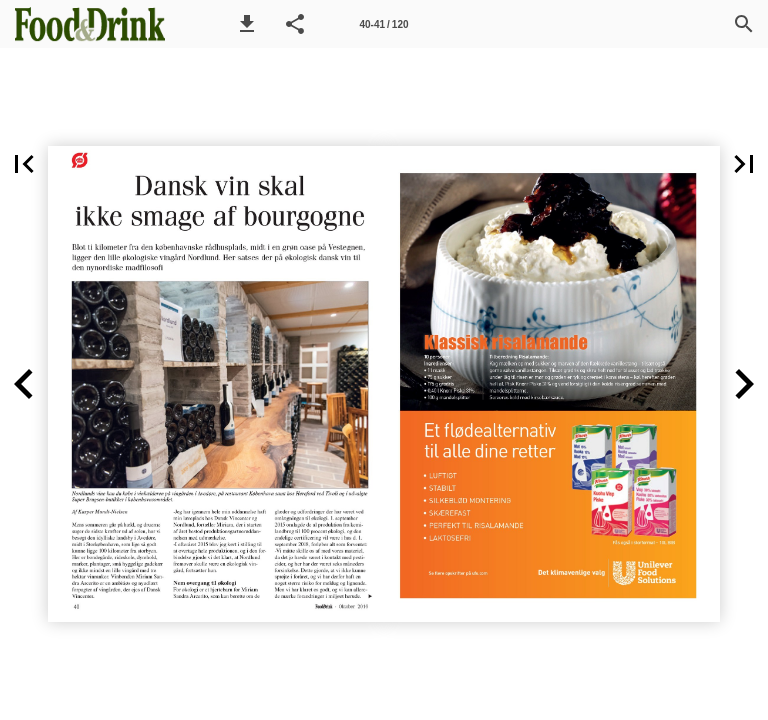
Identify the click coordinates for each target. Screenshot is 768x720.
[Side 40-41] (384, 24)
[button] (247, 24)
